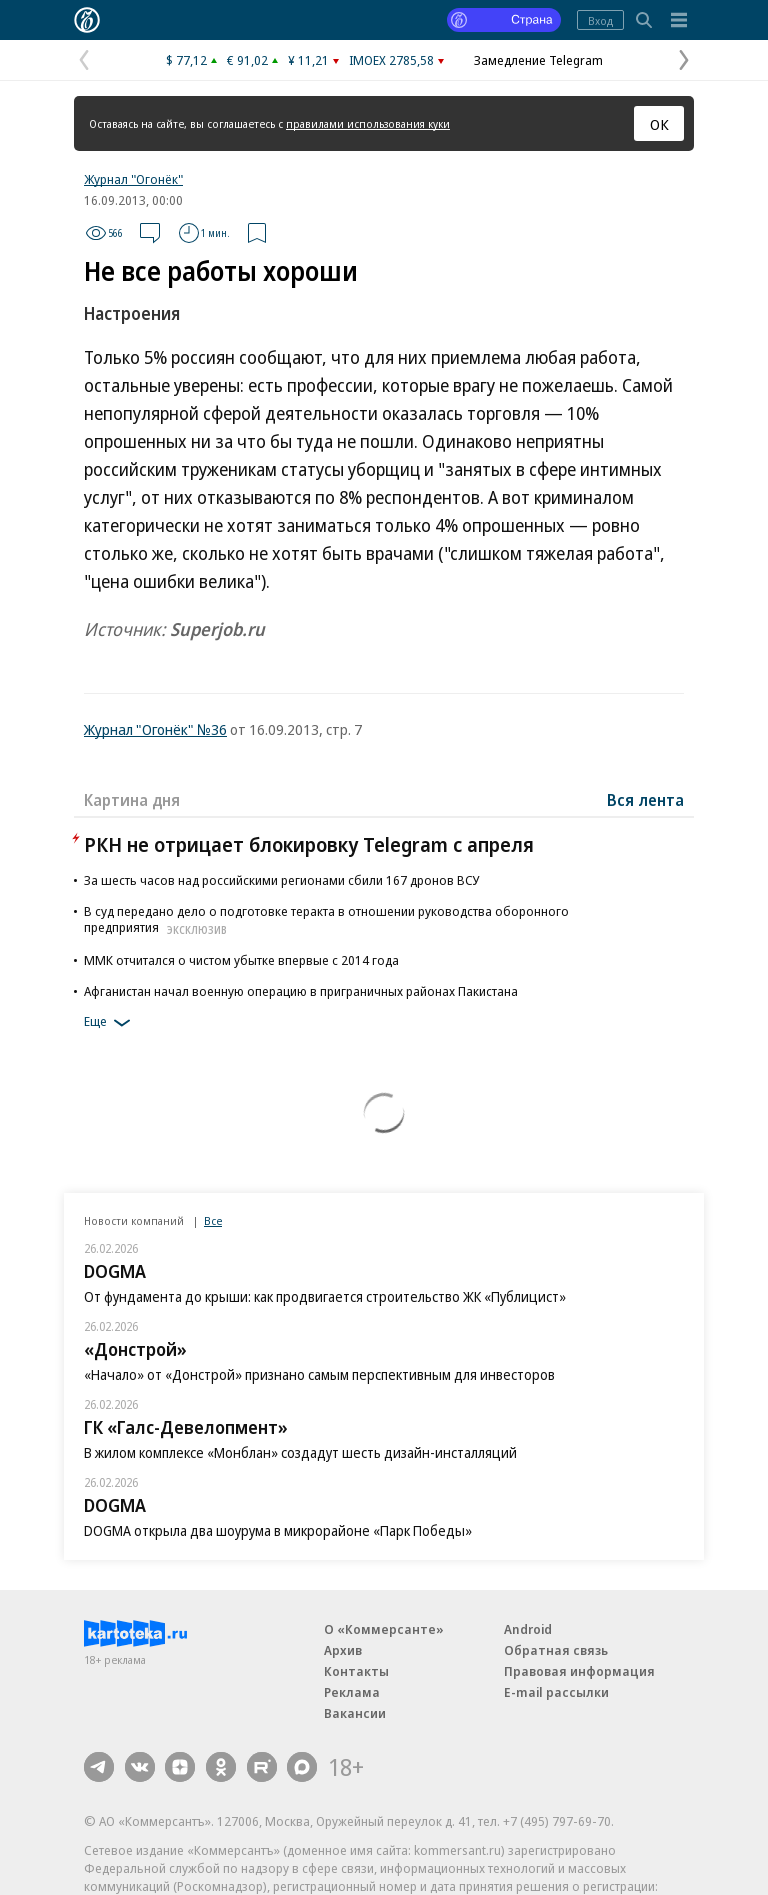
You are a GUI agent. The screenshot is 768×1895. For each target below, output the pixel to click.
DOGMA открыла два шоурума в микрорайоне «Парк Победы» (278, 1530)
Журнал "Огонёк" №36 (155, 729)
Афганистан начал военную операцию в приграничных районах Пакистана (301, 991)
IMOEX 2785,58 (391, 60)
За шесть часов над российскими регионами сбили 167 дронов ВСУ (282, 880)
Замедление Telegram (538, 60)
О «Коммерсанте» (384, 1629)
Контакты (356, 1671)
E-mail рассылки (556, 1692)
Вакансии (355, 1713)
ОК (659, 124)
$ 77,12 (186, 60)
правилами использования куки (368, 123)
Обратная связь (556, 1650)
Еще (110, 1023)
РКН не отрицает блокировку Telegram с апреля (309, 844)
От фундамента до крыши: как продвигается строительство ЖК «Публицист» (325, 1296)
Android (528, 1629)
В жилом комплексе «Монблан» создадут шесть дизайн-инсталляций (300, 1452)
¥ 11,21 (308, 60)
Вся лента (645, 800)
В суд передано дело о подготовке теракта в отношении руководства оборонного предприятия (326, 919)
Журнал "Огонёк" (133, 179)
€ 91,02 (247, 60)
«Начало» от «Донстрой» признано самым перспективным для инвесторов (319, 1374)
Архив (343, 1650)
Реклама (352, 1692)
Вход (600, 20)
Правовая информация (579, 1671)
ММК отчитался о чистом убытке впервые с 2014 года (241, 960)
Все (213, 1220)
